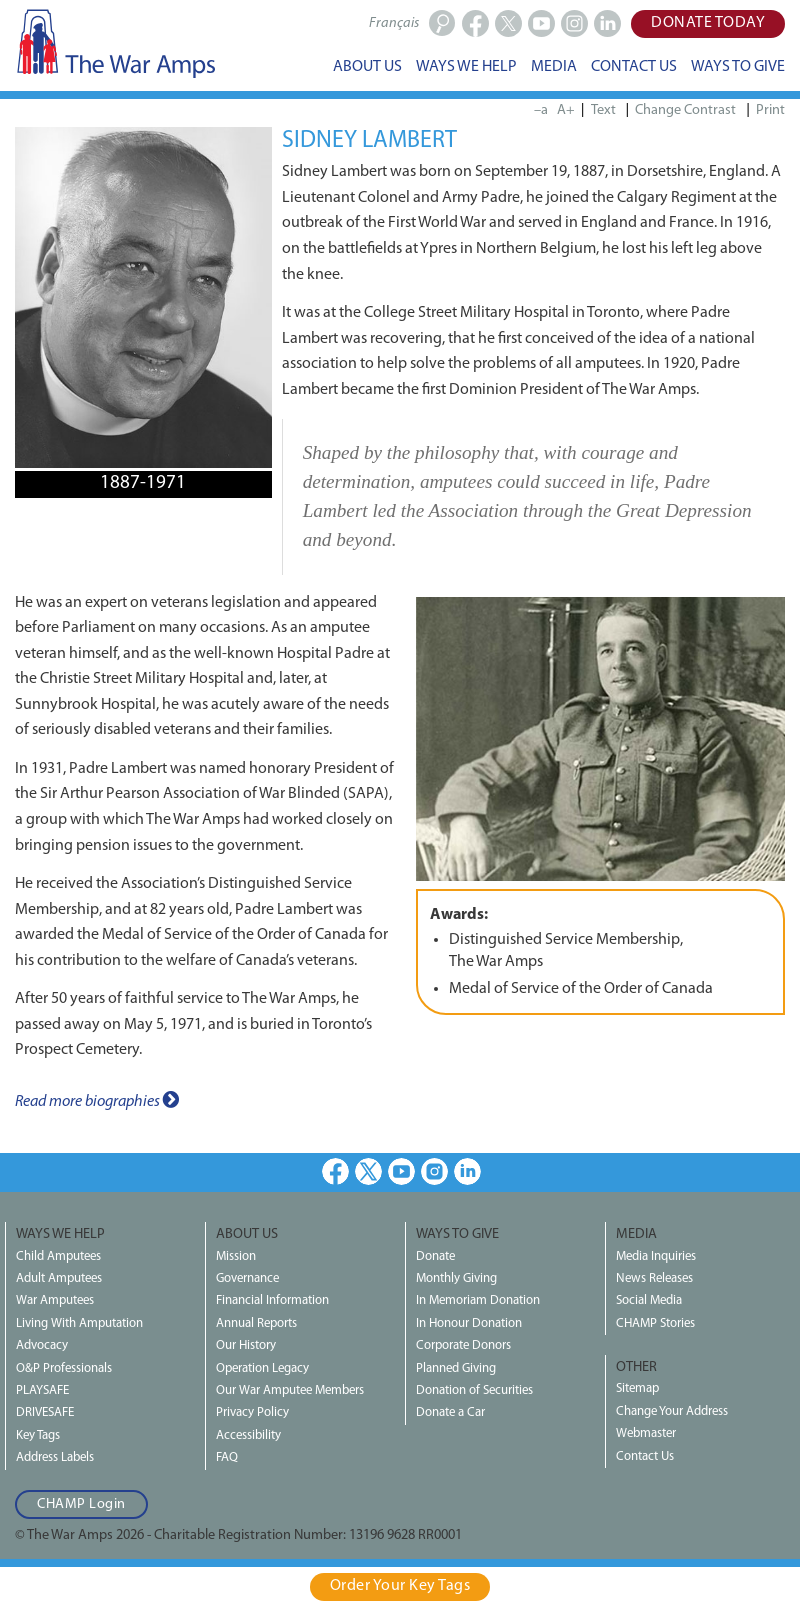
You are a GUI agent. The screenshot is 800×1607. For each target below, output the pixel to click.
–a (541, 110)
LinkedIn (467, 1171)
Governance (247, 1278)
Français (394, 23)
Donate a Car (450, 1412)
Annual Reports (256, 1323)
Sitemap (637, 1388)
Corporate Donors (463, 1345)
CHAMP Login (81, 1504)
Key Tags (38, 1435)
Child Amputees (58, 1256)
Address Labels (55, 1457)
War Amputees (55, 1300)
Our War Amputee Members (290, 1390)
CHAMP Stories (655, 1323)
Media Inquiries (656, 1256)
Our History (246, 1345)
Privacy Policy (252, 1412)
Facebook (335, 1171)
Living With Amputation (79, 1323)
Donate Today (708, 23)
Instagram (434, 1171)
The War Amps (115, 43)
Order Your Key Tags (400, 1586)
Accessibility (248, 1435)
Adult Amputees (59, 1278)
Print (770, 110)
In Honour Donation (469, 1323)
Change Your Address (672, 1411)
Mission (236, 1256)
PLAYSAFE (42, 1390)
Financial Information (272, 1300)
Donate (435, 1256)
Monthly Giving (456, 1278)
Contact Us (645, 1456)
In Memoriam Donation (478, 1300)
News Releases (654, 1278)
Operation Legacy (262, 1368)
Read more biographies (97, 1100)
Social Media (649, 1300)
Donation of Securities (474, 1390)
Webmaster (646, 1433)
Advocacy (42, 1345)
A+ (566, 110)
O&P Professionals (64, 1368)
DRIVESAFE (45, 1412)
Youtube (401, 1171)
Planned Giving (456, 1368)
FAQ (227, 1457)
